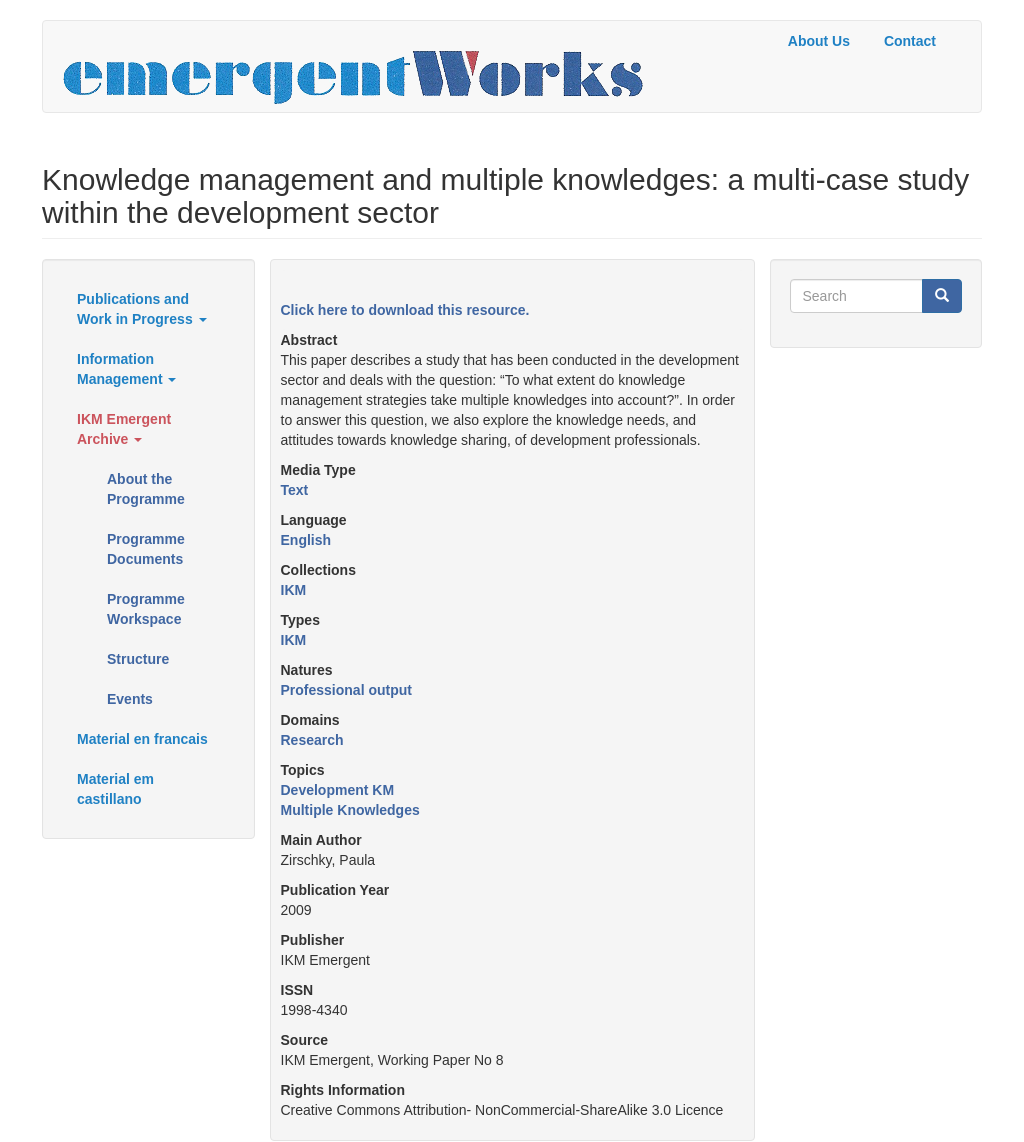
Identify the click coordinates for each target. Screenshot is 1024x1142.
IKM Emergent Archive (124, 429)
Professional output (346, 690)
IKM (294, 590)
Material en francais (142, 739)
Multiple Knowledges (350, 810)
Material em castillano (115, 789)
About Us (819, 41)
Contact (910, 41)
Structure (138, 659)
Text (295, 490)
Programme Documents (146, 549)
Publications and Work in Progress (142, 309)
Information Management (126, 369)
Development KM (338, 790)
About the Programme (146, 489)
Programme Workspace (146, 609)
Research (312, 740)
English (306, 540)
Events (130, 699)
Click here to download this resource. (405, 310)
